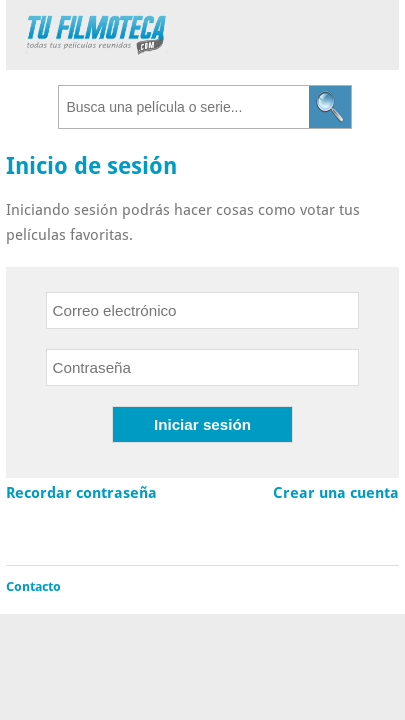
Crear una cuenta (336, 493)
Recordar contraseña (81, 493)
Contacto (33, 586)
